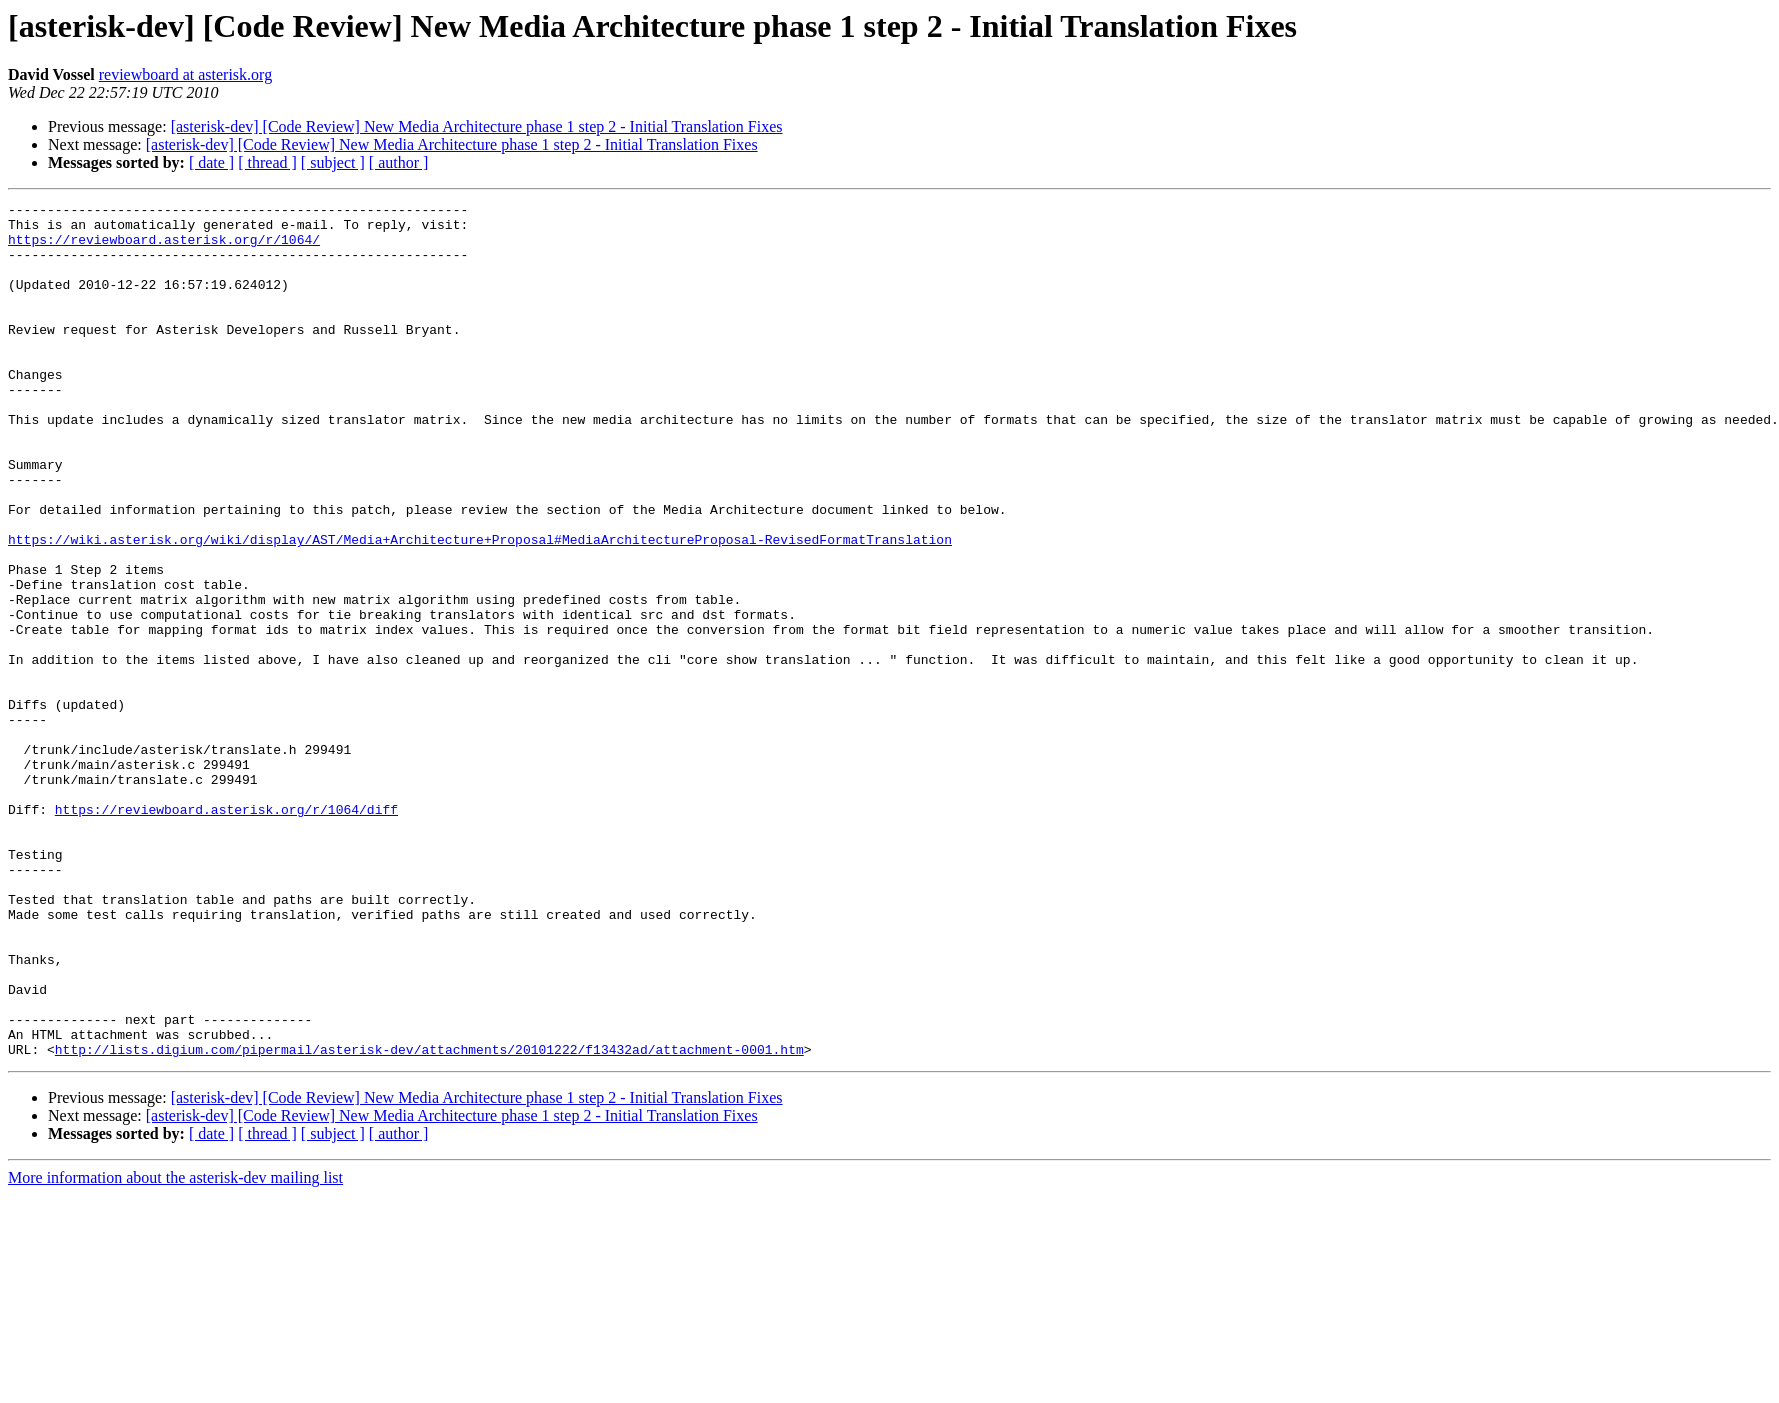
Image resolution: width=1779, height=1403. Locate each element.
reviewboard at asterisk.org (185, 74)
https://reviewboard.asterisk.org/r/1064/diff (226, 932)
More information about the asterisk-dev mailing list (175, 1348)
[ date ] (211, 162)
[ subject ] (333, 162)
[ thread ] (267, 162)
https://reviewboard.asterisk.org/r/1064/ (164, 248)
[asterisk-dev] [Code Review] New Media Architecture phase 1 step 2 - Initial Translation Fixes (477, 126)
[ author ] (399, 162)
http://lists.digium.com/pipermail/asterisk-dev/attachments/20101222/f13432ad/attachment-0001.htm (429, 1220)
